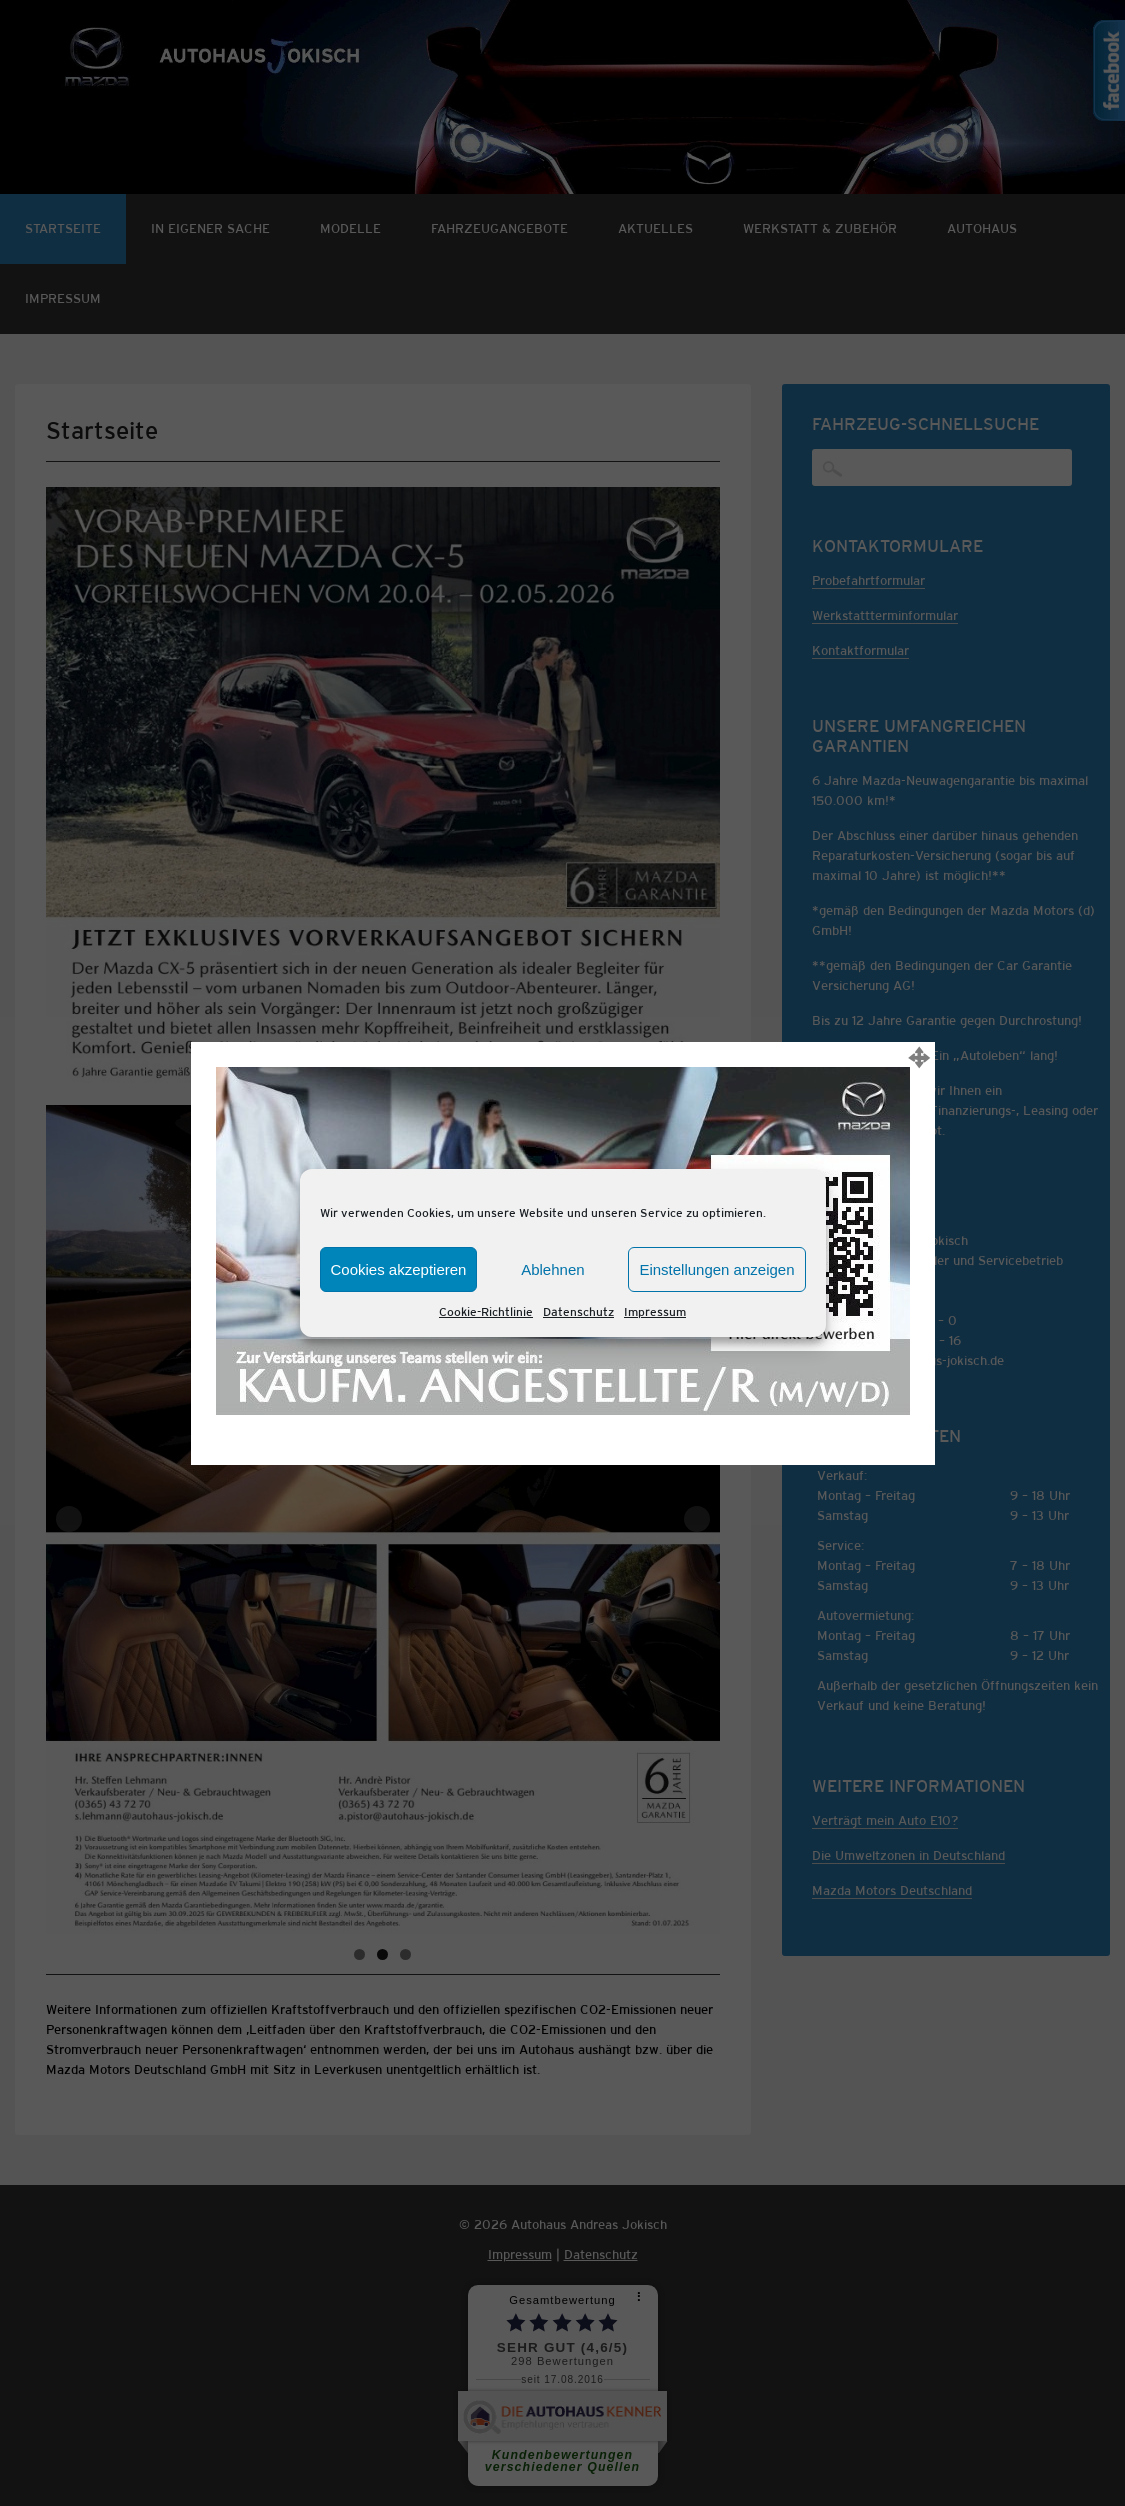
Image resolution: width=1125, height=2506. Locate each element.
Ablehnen (552, 1269)
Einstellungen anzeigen (716, 1269)
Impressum (655, 1312)
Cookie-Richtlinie (486, 1312)
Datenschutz (578, 1312)
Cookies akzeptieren (399, 1269)
